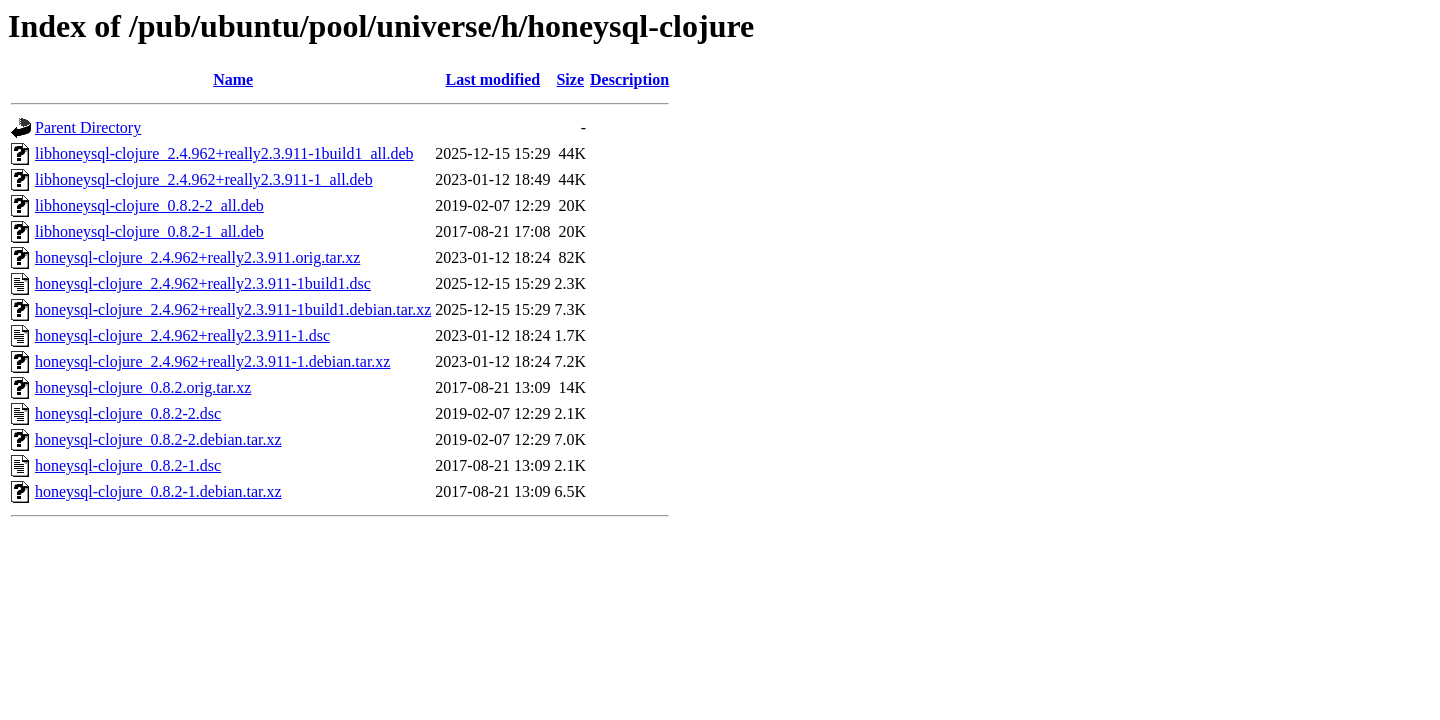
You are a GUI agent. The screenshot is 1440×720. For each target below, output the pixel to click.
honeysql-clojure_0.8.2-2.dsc (128, 413)
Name (233, 79)
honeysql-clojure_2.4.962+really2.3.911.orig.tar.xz (197, 257)
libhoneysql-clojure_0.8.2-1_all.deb (149, 231)
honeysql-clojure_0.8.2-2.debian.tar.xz (158, 439)
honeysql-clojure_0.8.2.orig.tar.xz (143, 387)
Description (629, 79)
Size (570, 79)
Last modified (493, 79)
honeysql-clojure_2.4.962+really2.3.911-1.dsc (182, 335)
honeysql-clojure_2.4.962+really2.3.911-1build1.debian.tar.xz (233, 309)
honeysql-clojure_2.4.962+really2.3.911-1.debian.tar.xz (212, 361)
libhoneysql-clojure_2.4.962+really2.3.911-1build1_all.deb (224, 153)
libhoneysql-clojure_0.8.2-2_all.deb (149, 205)
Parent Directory (88, 127)
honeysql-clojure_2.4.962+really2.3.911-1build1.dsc (203, 283)
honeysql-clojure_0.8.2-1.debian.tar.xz (158, 491)
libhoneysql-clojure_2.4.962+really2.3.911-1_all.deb (204, 179)
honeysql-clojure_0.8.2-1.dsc (128, 465)
